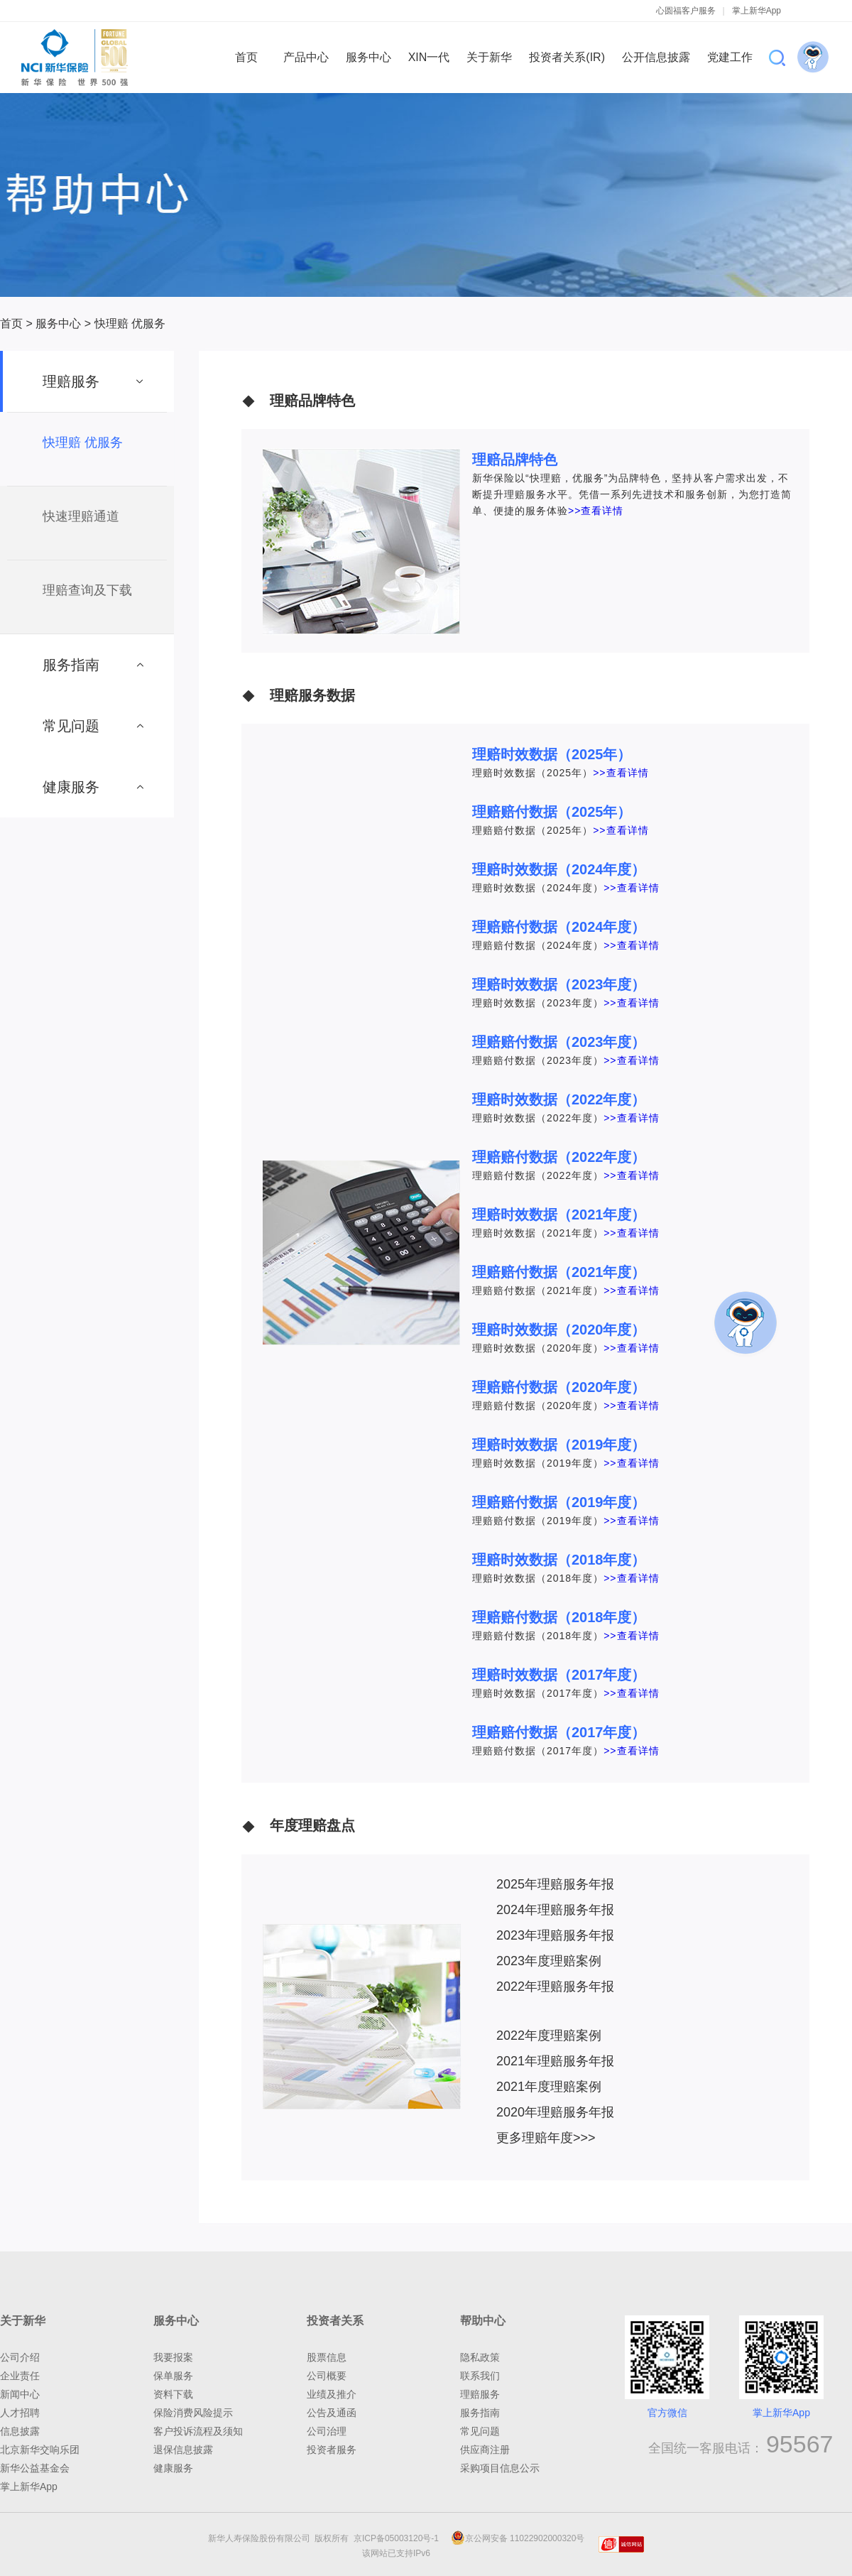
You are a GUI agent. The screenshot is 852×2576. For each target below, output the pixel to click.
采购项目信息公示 (500, 2468)
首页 (11, 323)
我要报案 (173, 2357)
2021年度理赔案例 (548, 2087)
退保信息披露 (183, 2449)
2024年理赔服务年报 (555, 1910)
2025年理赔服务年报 (555, 1884)
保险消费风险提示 (193, 2412)
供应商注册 (485, 2449)
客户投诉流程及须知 (198, 2431)
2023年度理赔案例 (548, 1961)
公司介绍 (20, 2357)
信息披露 (20, 2431)
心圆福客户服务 (686, 11)
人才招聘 (20, 2412)
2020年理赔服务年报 (555, 2112)
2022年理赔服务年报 (555, 1986)
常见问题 (480, 2431)
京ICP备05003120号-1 (399, 2538)
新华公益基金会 (35, 2468)
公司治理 (326, 2431)
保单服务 (173, 2375)
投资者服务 (331, 2449)
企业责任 (20, 2375)
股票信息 (326, 2357)
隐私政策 (480, 2357)
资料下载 (173, 2394)
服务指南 (480, 2412)
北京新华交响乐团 (40, 2449)
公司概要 (326, 2375)
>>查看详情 (595, 510)
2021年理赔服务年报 (555, 2061)
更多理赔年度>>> (546, 2138)
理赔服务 (480, 2394)
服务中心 (58, 323)
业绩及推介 (331, 2394)
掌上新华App (756, 11)
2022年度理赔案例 (548, 2035)
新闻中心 (20, 2394)
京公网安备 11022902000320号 (518, 2538)
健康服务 (173, 2468)
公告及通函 (331, 2412)
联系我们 (480, 2375)
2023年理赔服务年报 (555, 1935)
